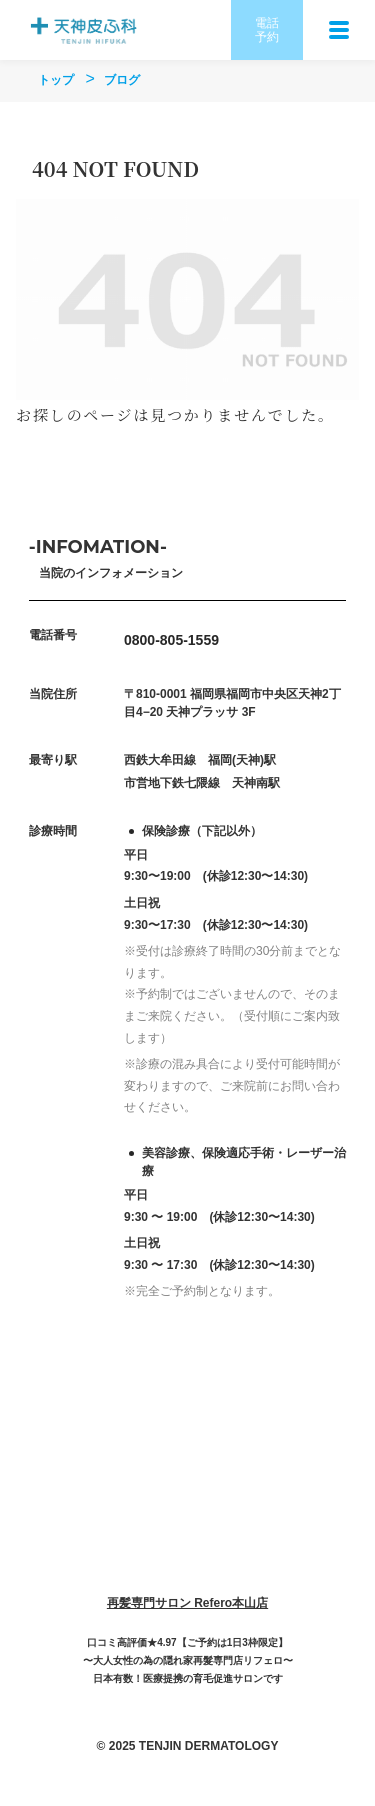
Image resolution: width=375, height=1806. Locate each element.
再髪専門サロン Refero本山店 (187, 1603)
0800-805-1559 (171, 640)
